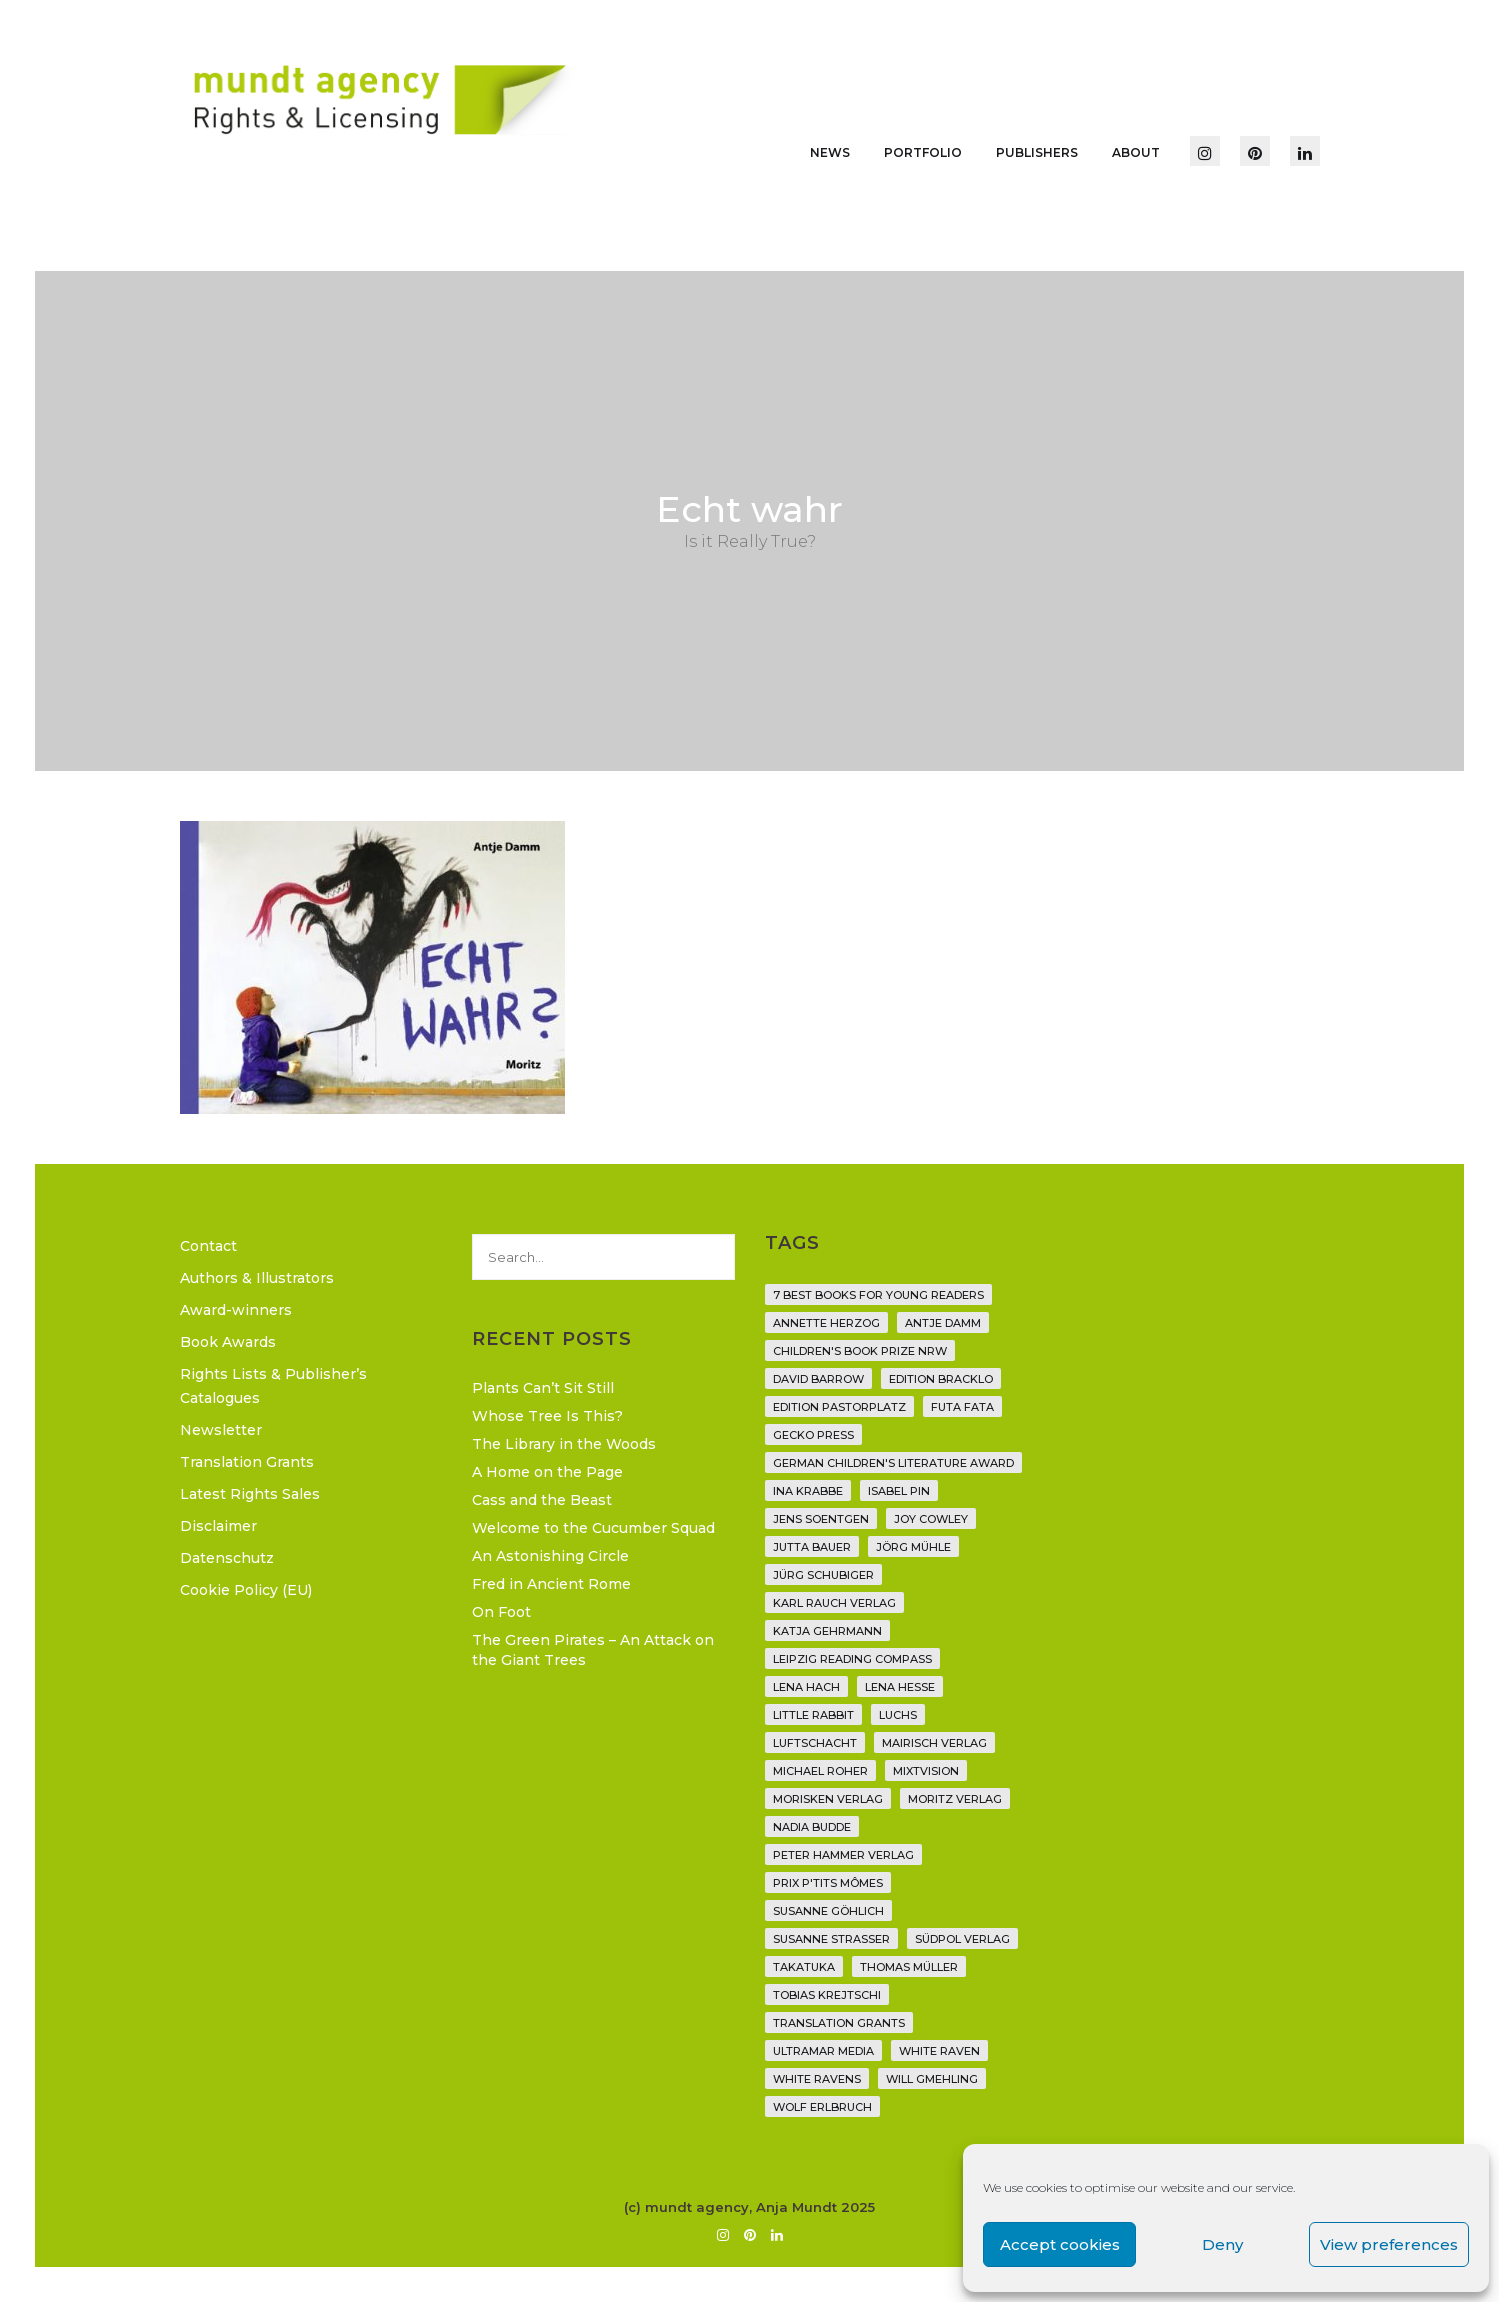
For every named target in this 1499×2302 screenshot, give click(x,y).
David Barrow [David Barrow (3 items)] (818, 1379)
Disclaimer (218, 1526)
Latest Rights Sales (250, 1494)
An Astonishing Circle (550, 1556)
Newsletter (221, 1430)
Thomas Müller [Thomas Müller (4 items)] (909, 1967)
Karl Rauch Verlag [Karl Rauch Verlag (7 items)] (834, 1603)
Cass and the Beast (542, 1500)
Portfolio (923, 152)
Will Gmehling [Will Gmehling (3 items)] (932, 2079)
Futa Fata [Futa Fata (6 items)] (962, 1407)
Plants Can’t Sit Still (543, 1388)
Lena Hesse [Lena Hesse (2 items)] (900, 1687)
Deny (1222, 2244)
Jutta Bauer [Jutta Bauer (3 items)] (812, 1547)
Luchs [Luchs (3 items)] (898, 1715)
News (830, 152)
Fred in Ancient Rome (551, 1584)
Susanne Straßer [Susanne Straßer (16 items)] (831, 1939)
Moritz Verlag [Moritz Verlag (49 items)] (955, 1799)
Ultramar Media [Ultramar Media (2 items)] (823, 2051)
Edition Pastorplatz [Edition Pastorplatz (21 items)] (839, 1407)
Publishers (1037, 152)
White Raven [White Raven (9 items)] (939, 2051)
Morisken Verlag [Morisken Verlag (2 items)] (828, 1799)
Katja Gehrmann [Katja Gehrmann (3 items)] (827, 1631)
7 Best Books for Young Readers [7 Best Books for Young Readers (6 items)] (878, 1295)
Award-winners (236, 1310)
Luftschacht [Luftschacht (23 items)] (815, 1743)
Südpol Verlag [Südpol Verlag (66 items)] (962, 1939)
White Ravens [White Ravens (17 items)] (817, 2079)
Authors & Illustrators (257, 1278)
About (1136, 152)
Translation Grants (247, 1462)
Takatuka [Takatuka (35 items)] (804, 1967)
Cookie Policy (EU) (246, 1590)
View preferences (1389, 2244)
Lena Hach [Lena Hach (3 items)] (806, 1687)
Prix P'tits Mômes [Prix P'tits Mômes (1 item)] (828, 1883)
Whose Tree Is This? (547, 1416)
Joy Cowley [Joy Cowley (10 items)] (931, 1519)
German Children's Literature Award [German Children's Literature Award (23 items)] (893, 1463)
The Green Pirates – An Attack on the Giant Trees (593, 1650)
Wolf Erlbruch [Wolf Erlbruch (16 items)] (822, 2107)
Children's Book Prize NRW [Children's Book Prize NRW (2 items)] (860, 1351)
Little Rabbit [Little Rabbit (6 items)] (813, 1715)
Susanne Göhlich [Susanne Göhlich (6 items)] (828, 1911)
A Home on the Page (547, 1472)
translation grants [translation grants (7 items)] (839, 2023)
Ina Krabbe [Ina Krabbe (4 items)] (808, 1491)
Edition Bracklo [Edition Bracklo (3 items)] (941, 1379)
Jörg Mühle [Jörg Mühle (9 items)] (913, 1547)
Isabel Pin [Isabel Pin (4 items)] (899, 1491)
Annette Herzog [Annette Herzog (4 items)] (826, 1323)
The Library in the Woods (564, 1444)
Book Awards (228, 1342)
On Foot (501, 1612)
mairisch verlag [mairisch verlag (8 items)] (934, 1743)
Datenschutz (227, 1558)
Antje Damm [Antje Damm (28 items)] (943, 1323)
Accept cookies (1060, 2244)
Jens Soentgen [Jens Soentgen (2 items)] (821, 1519)
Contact (208, 1246)
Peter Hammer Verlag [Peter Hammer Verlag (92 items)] (843, 1855)
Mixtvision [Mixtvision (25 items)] (926, 1771)
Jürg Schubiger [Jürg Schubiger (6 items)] (823, 1575)
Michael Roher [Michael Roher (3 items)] (820, 1771)
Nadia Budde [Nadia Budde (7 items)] (812, 1827)
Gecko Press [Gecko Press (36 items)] (813, 1435)
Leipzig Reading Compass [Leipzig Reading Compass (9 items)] (852, 1659)
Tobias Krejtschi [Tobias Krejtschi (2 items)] (827, 1995)
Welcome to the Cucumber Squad (593, 1528)
